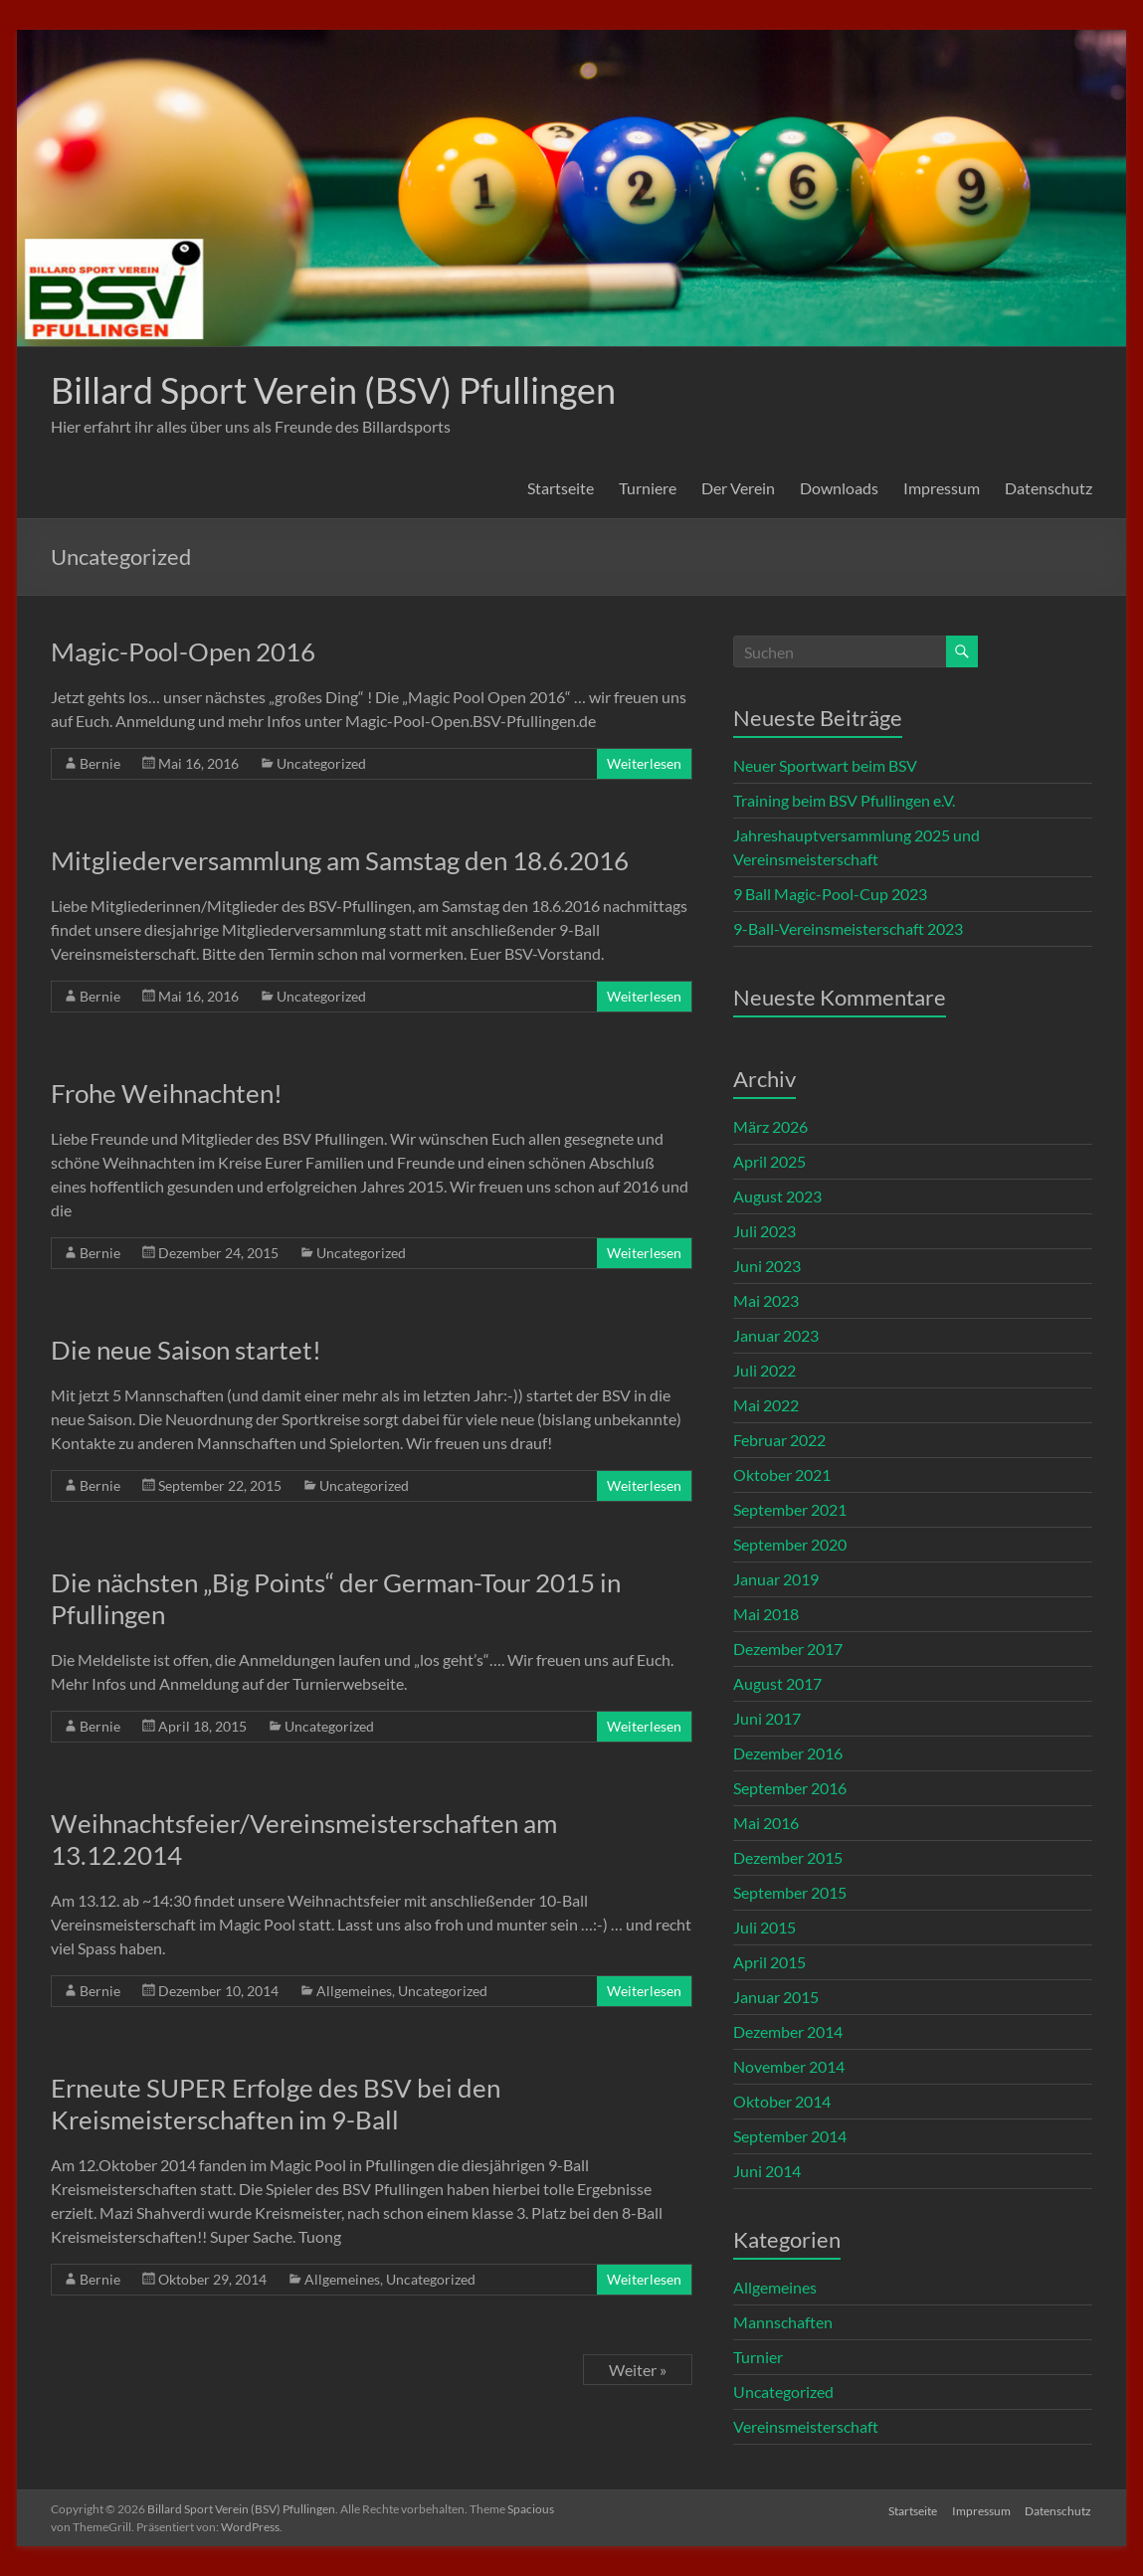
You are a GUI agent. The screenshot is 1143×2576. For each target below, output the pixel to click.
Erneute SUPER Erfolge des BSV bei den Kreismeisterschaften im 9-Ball (275, 2103)
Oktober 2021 (782, 1474)
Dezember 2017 (788, 1648)
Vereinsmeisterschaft (805, 2426)
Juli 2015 (764, 1927)
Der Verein (738, 487)
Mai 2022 (766, 1404)
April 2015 (769, 1961)
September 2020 (790, 1544)
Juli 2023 (764, 1230)
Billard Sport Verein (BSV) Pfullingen (333, 390)
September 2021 (790, 1509)
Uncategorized (321, 763)
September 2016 (790, 1787)
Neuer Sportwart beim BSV (825, 765)
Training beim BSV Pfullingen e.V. (844, 800)
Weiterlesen (644, 763)
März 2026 (770, 1126)
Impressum (941, 487)
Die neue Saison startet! (186, 1350)
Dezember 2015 (788, 1857)
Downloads (839, 487)
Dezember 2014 (788, 2031)
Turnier (758, 2356)
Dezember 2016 (788, 1753)
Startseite (560, 487)
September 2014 (790, 2135)
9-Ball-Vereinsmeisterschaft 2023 (848, 928)
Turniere (647, 487)
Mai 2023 (766, 1300)
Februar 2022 (779, 1439)
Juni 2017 (767, 1718)
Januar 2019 (776, 1578)
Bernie (100, 763)
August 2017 (777, 1683)
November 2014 (789, 2066)
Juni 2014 (767, 2170)
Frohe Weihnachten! (167, 1093)
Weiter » (638, 2369)
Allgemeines (354, 1990)
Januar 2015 (776, 1996)
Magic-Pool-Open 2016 (183, 651)
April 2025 (769, 1161)
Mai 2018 (766, 1613)
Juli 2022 (764, 1370)
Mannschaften (783, 2321)
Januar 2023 (776, 1335)
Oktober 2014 (782, 2101)
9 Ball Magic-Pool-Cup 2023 (830, 893)
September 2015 (790, 1892)
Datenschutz (1048, 487)
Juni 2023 (767, 1265)
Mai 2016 (766, 1822)
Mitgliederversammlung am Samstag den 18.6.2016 (340, 860)
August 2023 (777, 1196)
